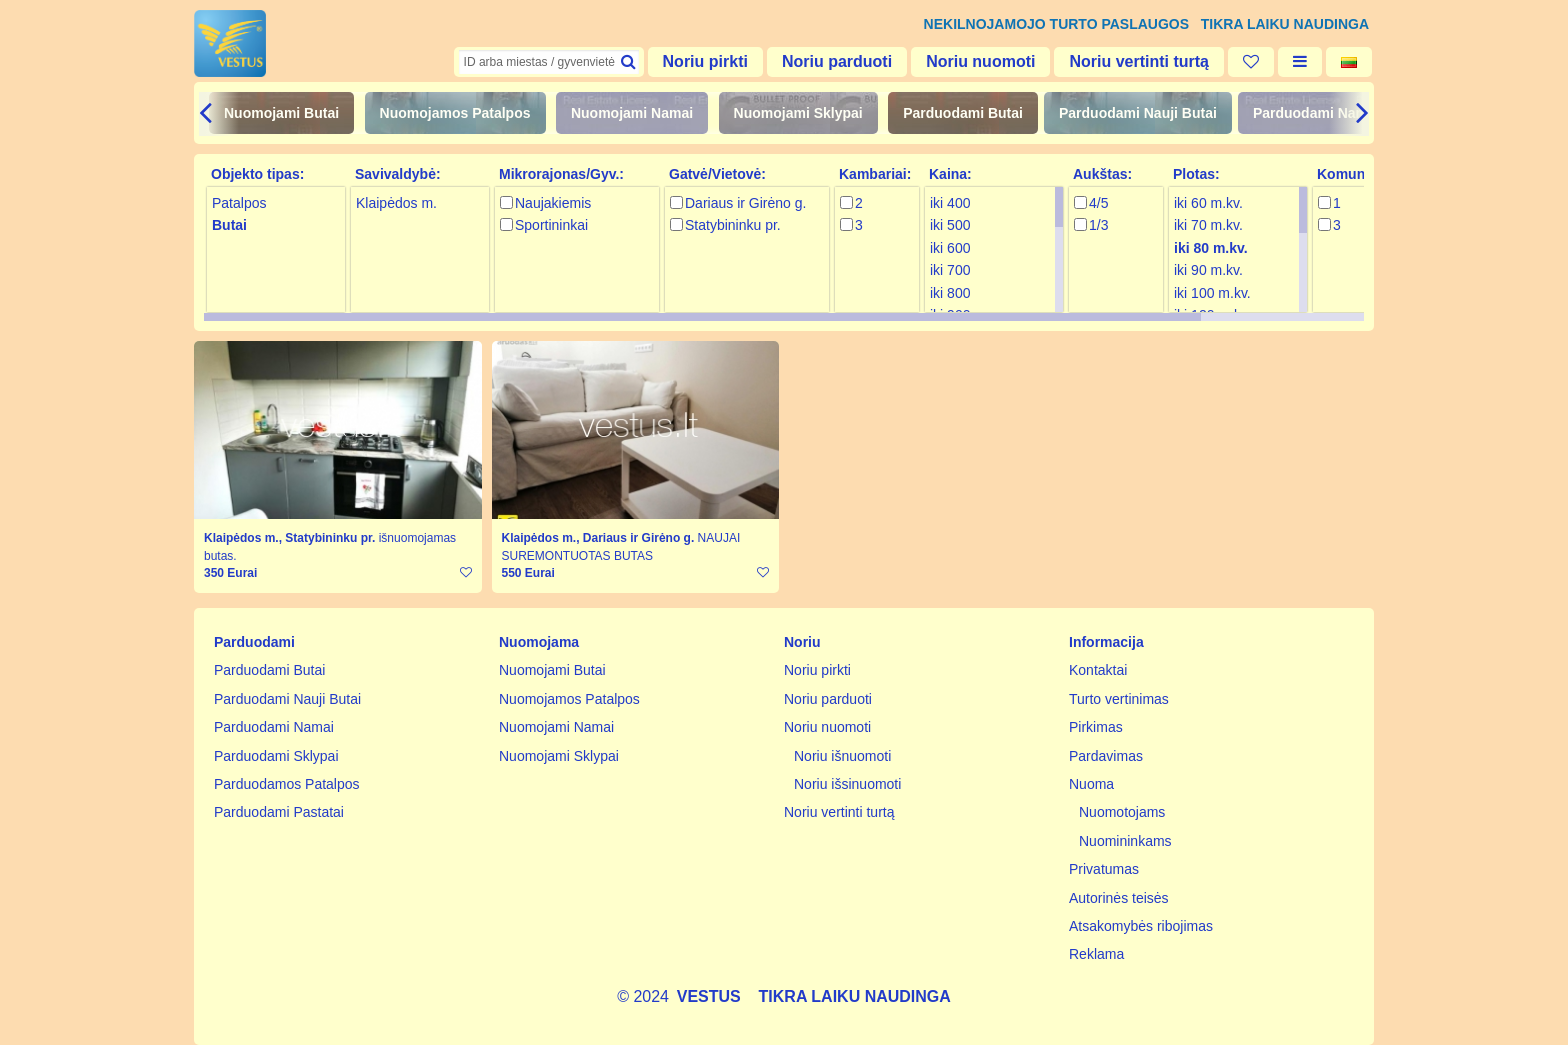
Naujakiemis (553, 203)
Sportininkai (551, 225)
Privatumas (1104, 869)
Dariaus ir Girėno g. (745, 203)
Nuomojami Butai (281, 113)
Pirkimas (1096, 727)
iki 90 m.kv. (1208, 270)
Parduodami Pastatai (279, 812)
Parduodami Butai (963, 113)
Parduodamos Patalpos (287, 784)
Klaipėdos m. (396, 203)
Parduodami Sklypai (276, 756)
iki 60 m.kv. (1208, 203)
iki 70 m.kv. (1208, 225)
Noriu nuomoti (980, 61)
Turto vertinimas (1119, 699)
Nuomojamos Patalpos (455, 113)
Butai (229, 225)
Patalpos (239, 203)
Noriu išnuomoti (842, 756)
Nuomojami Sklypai (798, 113)
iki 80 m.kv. (1211, 248)
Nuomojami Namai (632, 113)
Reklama (1096, 954)
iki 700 (950, 270)
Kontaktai (1098, 670)
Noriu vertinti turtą (1139, 61)
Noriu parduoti (837, 61)
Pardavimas (1106, 756)
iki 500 (950, 225)
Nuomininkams (1125, 841)
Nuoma (1091, 784)
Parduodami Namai (1316, 113)
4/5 (1098, 203)
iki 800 (950, 293)
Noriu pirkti (705, 61)
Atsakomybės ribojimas (1141, 926)
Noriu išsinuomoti (847, 784)
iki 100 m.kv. (1212, 293)
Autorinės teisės (1119, 898)
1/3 (1098, 225)
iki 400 (950, 203)
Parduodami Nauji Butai (1138, 113)
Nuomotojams (1122, 812)
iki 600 (950, 248)
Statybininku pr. (733, 225)
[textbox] (549, 62)
